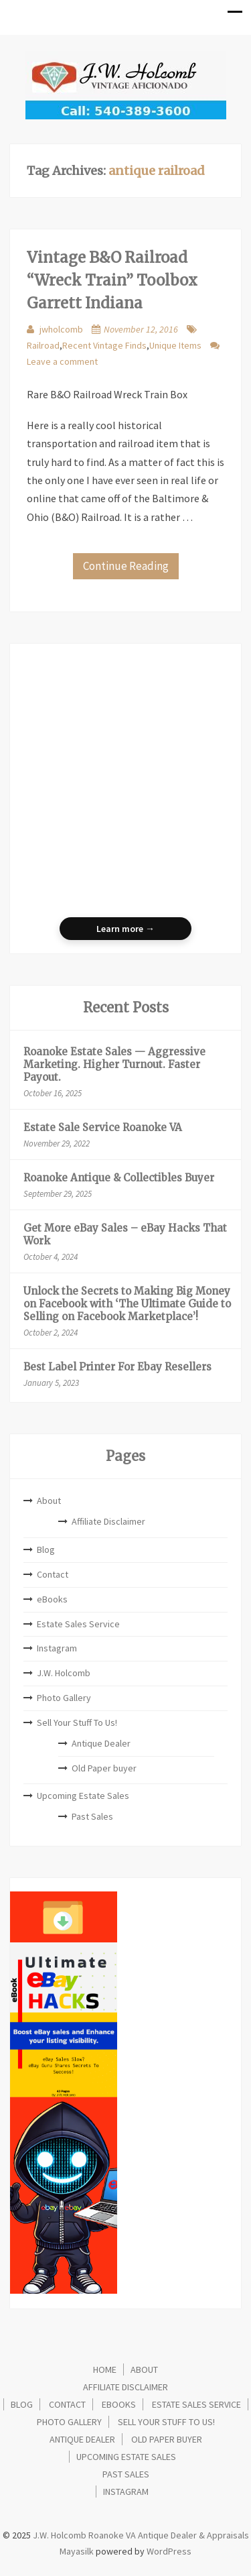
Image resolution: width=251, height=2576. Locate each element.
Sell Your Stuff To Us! (77, 1722)
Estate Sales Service (78, 1624)
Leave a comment (62, 361)
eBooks (52, 1599)
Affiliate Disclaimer (108, 1521)
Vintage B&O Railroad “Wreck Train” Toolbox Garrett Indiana (112, 280)
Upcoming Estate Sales (83, 1796)
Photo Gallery (64, 1698)
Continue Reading (126, 566)
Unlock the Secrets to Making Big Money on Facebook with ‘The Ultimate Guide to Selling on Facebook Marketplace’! (127, 1304)
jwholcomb (61, 329)
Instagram (57, 1648)
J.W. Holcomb (63, 1673)
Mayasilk (77, 2551)
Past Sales (92, 1816)
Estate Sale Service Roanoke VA (102, 1127)
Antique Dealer (101, 1743)
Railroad (43, 345)
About (49, 1501)
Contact (52, 1574)
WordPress (169, 2551)
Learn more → (125, 929)
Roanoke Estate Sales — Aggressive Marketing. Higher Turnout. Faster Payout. (114, 1064)
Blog (46, 1549)
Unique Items (175, 345)
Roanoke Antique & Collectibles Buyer (118, 1177)
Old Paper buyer (104, 1768)
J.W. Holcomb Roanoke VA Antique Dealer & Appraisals (140, 2535)
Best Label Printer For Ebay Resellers (117, 1366)
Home (104, 2369)
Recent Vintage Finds (104, 345)
